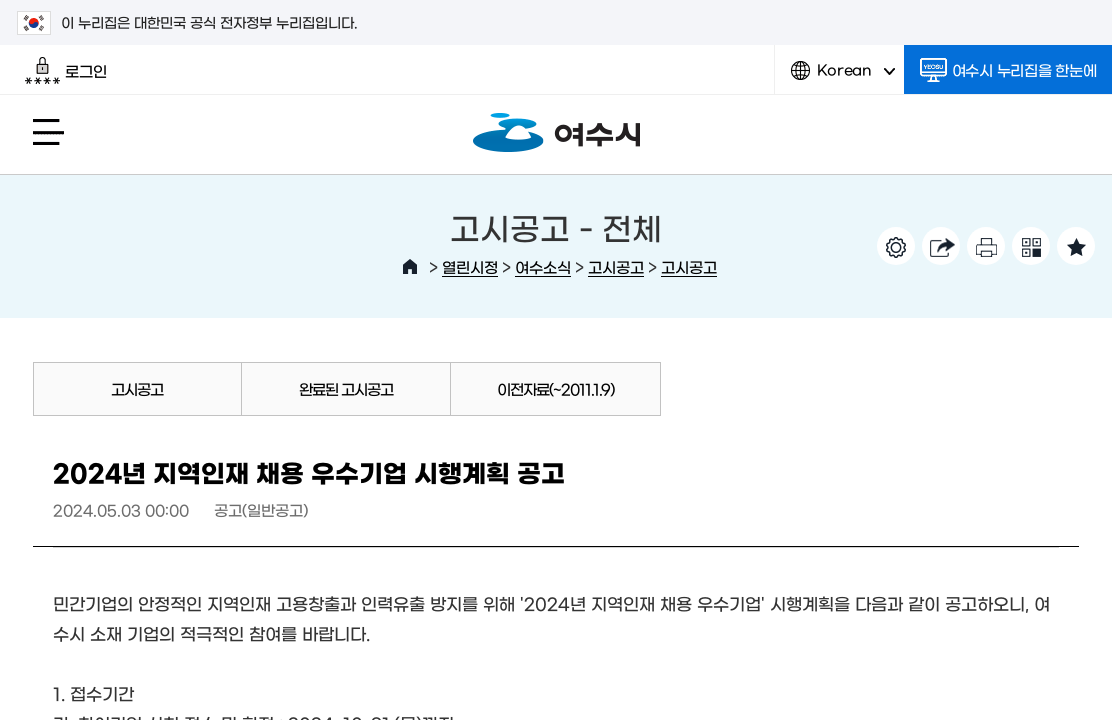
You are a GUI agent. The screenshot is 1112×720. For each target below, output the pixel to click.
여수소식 (543, 266)
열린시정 (470, 266)
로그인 (65, 71)
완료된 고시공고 (346, 388)
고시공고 (616, 266)
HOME (410, 267)
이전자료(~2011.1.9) (555, 388)
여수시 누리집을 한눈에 (1008, 70)
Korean (843, 77)
